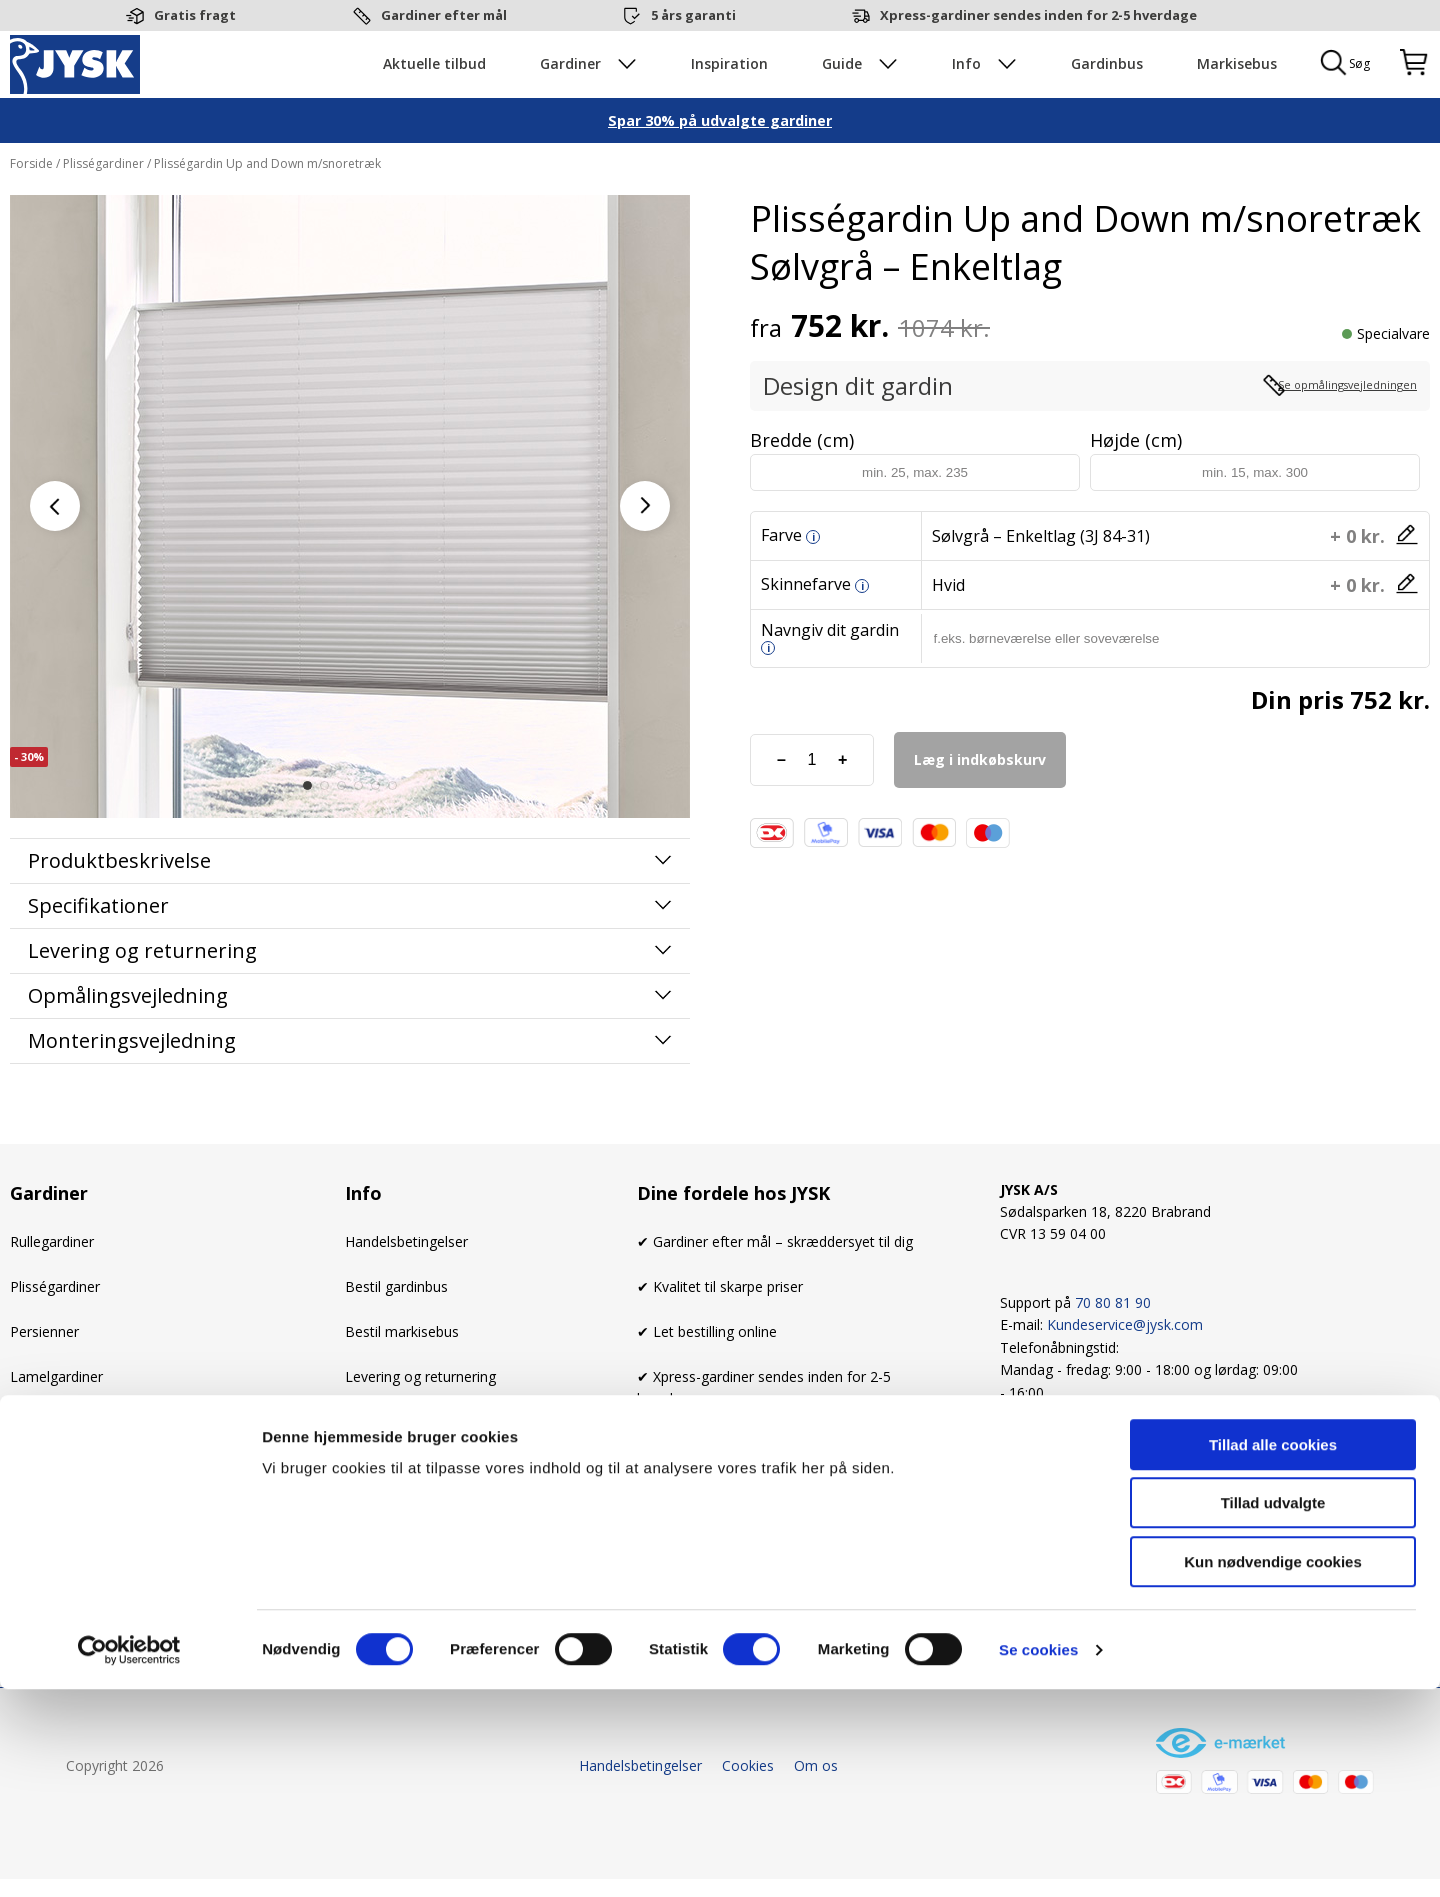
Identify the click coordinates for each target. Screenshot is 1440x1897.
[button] (307, 837)
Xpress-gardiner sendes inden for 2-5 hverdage (1038, 15)
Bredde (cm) (802, 492)
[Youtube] (1125, 1499)
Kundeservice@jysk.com (1125, 1377)
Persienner (44, 1383)
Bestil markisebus (402, 1383)
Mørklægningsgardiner (82, 1562)
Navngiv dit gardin (830, 689)
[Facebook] (1025, 1499)
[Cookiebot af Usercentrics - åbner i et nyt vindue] (129, 1858)
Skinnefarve (806, 636)
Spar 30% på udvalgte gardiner (720, 173)
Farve (781, 587)
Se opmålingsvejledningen (1318, 438)
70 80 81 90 (1113, 1355)
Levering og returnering (420, 1428)
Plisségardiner (103, 215)
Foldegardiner (54, 1518)
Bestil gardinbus (396, 1339)
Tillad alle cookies (1273, 1652)
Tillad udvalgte (1273, 1711)
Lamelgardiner (56, 1428)
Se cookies (1038, 1857)
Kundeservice (388, 1518)
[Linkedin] (1175, 1499)
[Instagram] (1075, 1499)
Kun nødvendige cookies (1273, 1769)
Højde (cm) (1136, 492)
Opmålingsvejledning (128, 1049)
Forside (33, 215)
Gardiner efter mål (444, 15)
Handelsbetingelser (406, 1294)
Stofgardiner (50, 1473)
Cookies (371, 1473)
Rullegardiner (52, 1294)
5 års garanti (693, 15)
